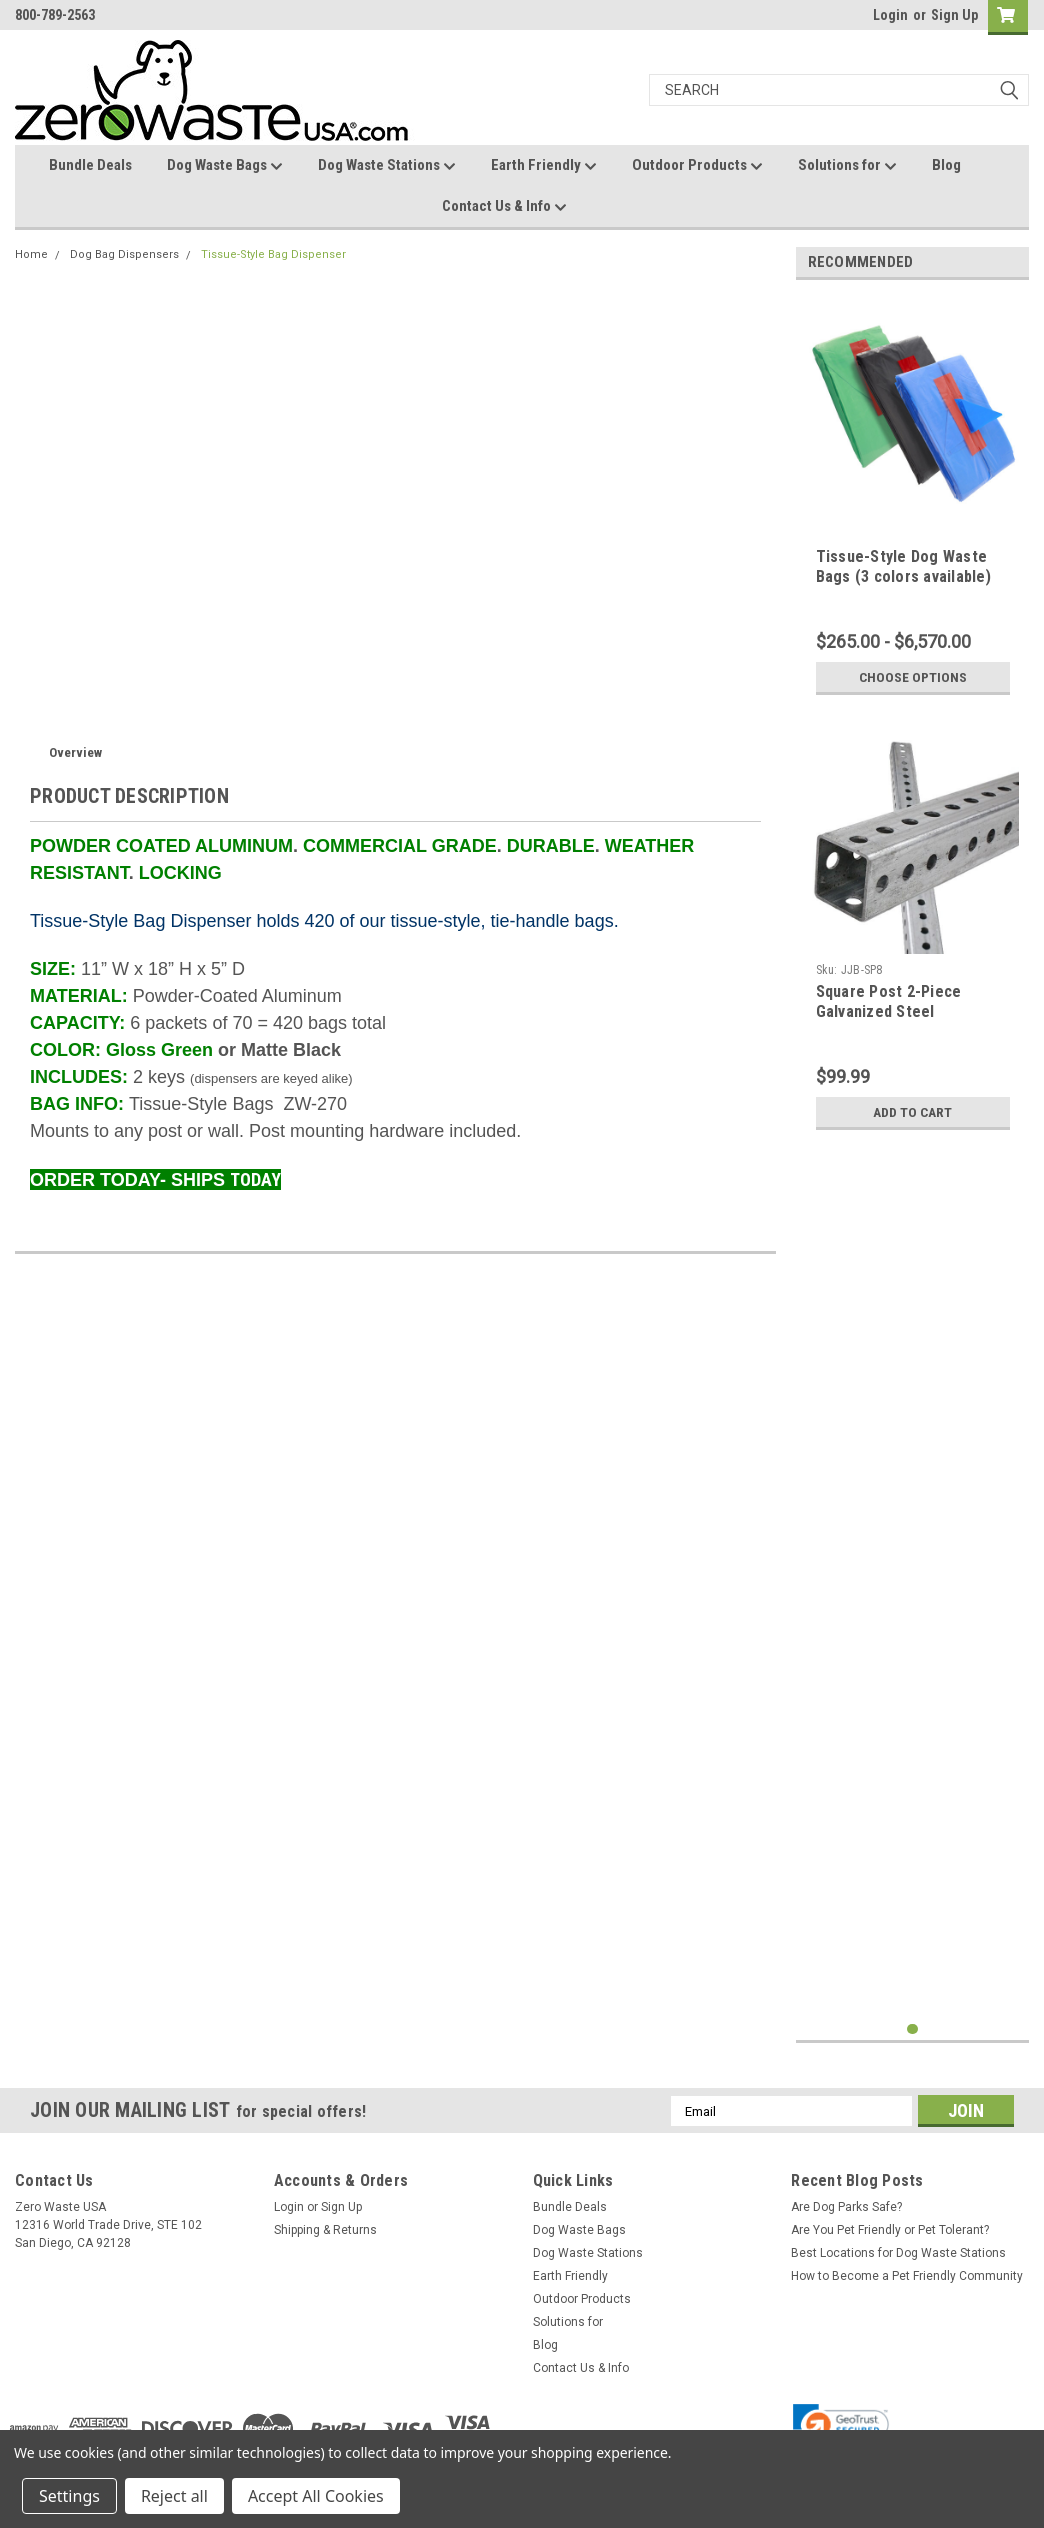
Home (31, 254)
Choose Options (913, 677)
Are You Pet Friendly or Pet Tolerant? (890, 2238)
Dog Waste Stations (387, 166)
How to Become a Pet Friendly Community (907, 2284)
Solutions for (847, 166)
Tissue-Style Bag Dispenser (273, 254)
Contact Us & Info (504, 207)
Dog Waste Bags (225, 166)
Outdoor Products (697, 166)
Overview (75, 752)
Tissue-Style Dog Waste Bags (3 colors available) (903, 566)
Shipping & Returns (325, 2238)
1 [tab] (912, 2037)
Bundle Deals (90, 165)
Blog (946, 165)
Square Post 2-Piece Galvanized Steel (889, 1001)
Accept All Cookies (316, 2496)
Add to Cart (912, 1112)
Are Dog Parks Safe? (846, 2215)
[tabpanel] (913, 500)
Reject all (174, 2496)
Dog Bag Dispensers (124, 254)
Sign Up (954, 15)
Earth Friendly (544, 166)
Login (890, 15)
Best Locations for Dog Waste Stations (898, 2261)
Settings (69, 2496)
